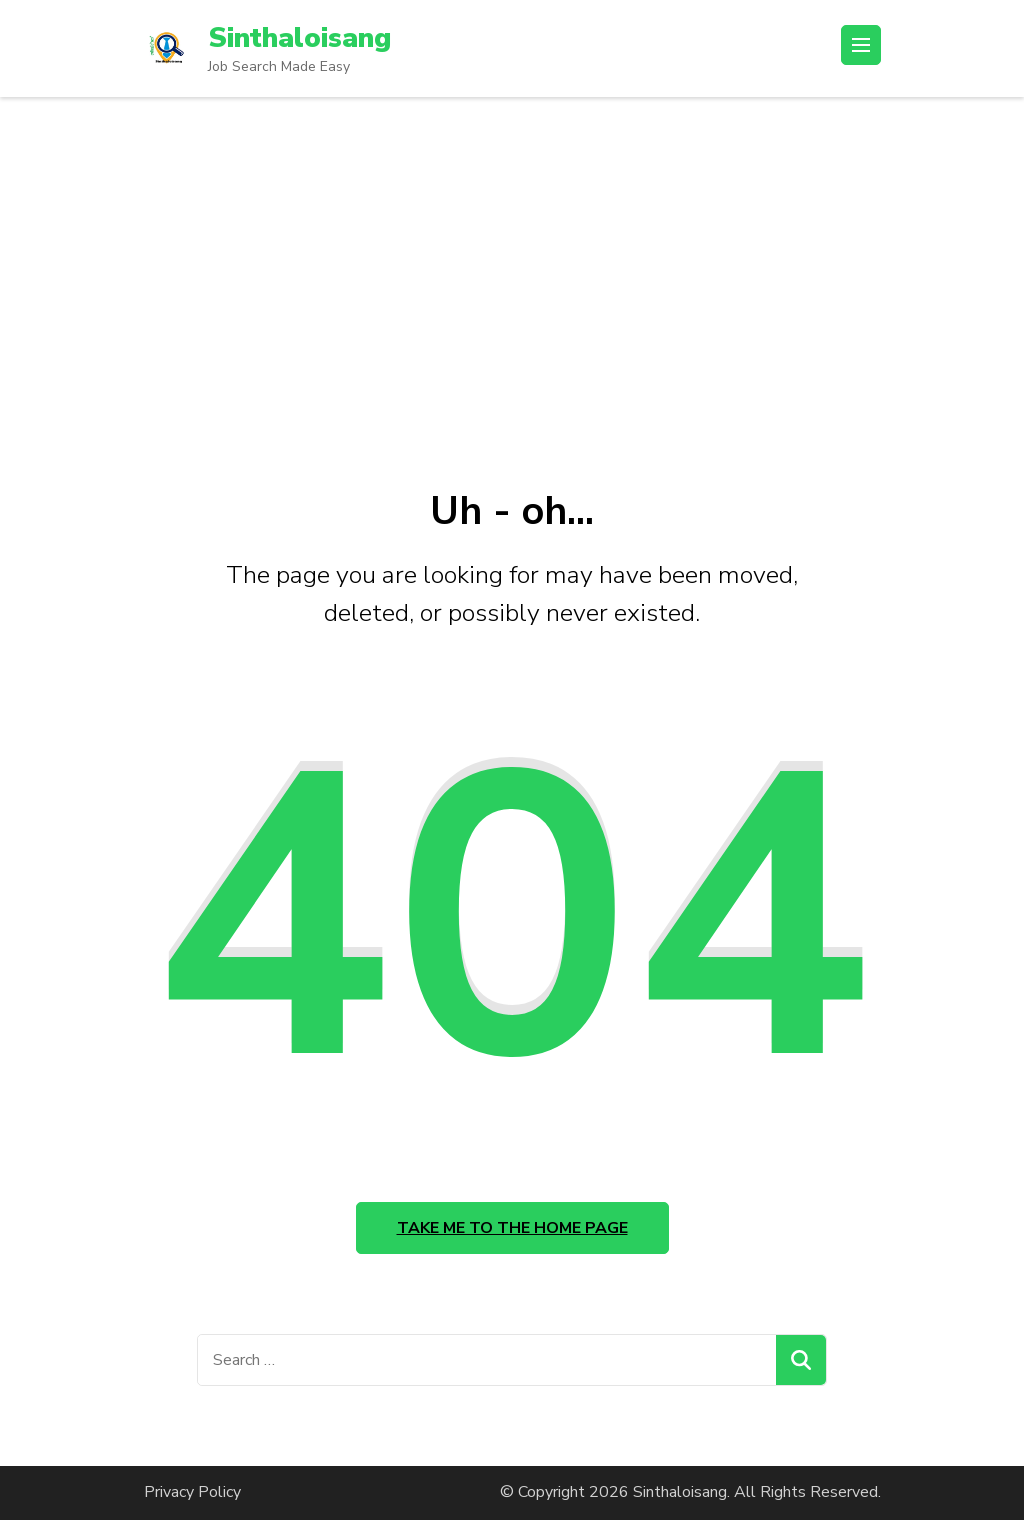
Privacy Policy (192, 1492)
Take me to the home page (512, 1228)
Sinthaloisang (299, 38)
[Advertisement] (512, 247)
